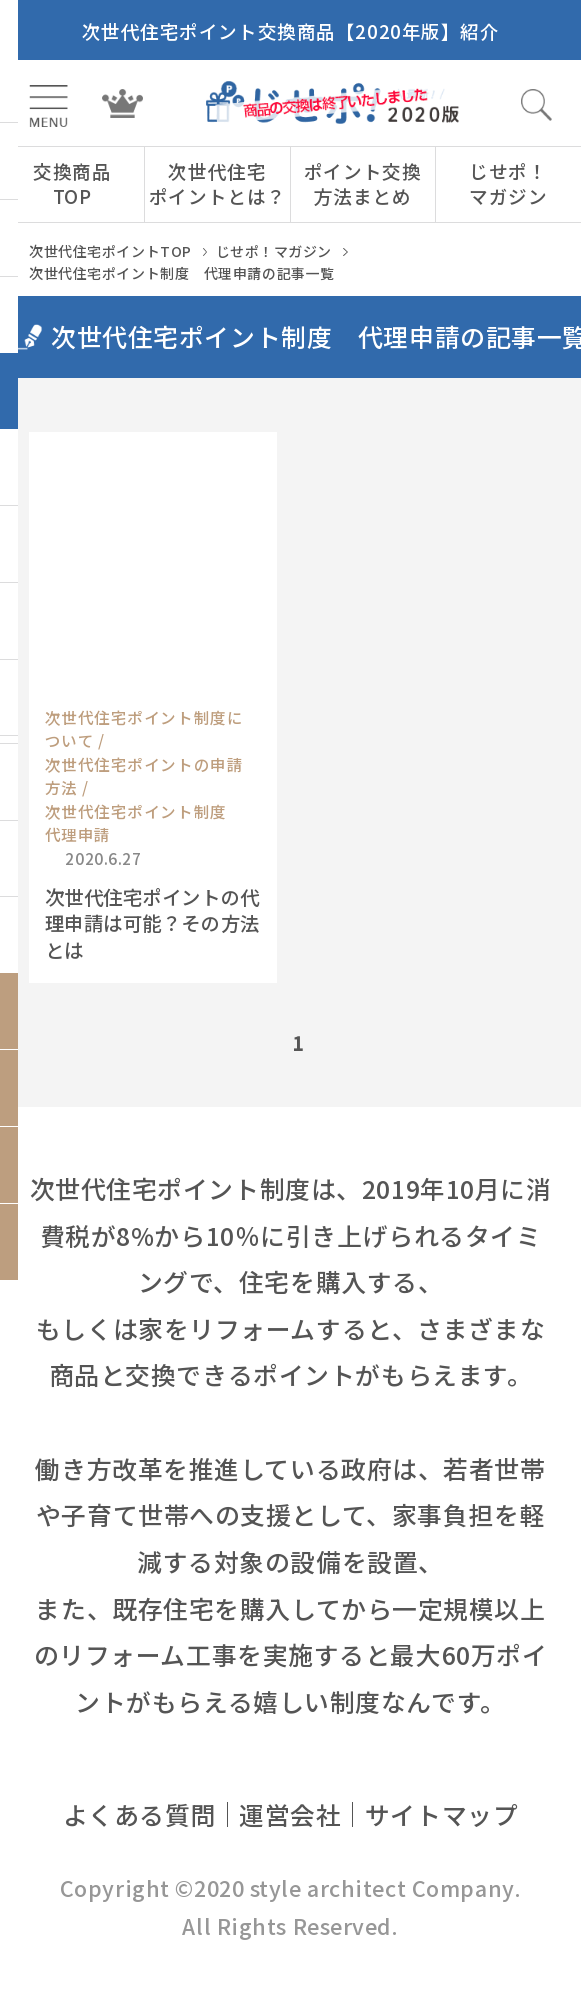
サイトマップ (441, 1814)
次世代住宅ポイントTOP (110, 251)
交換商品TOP (72, 183)
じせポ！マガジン (508, 183)
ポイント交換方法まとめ (362, 183)
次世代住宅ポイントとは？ (217, 183)
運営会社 (290, 1814)
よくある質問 (139, 1814)
